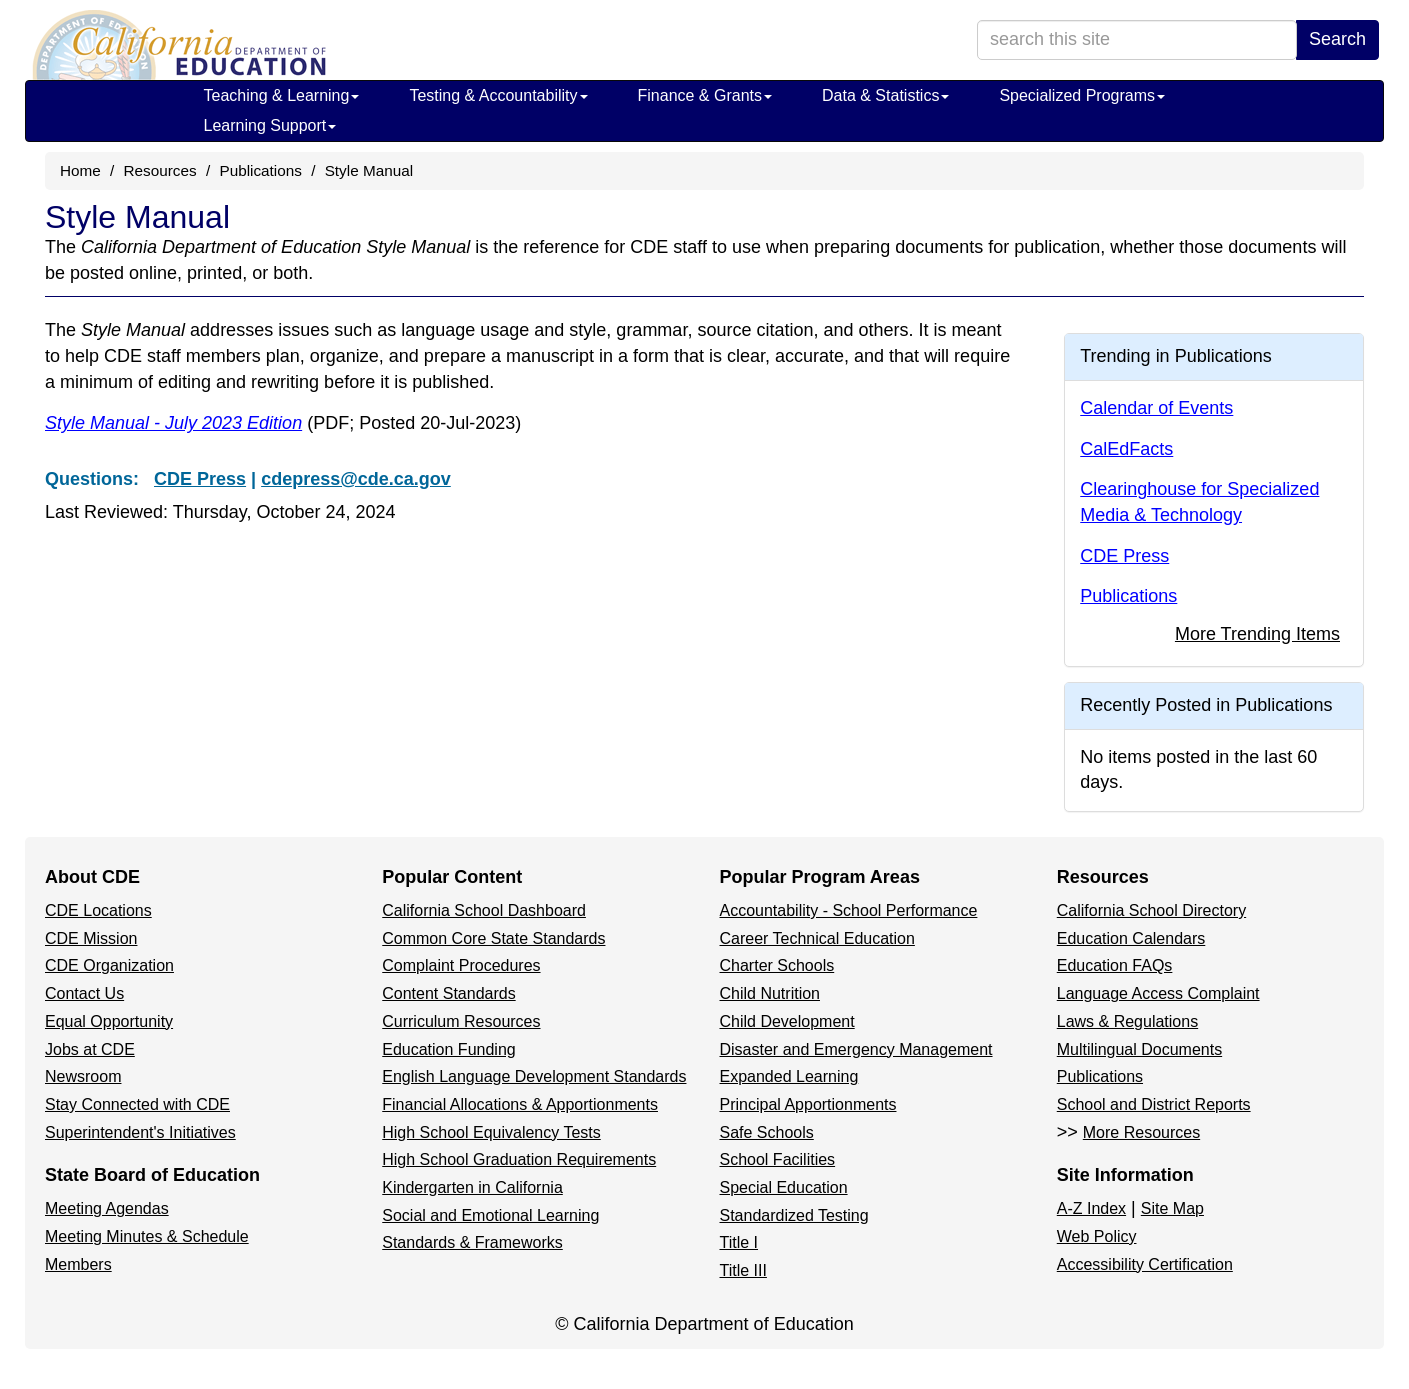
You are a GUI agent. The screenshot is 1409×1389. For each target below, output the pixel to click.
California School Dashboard (484, 910)
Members (78, 1264)
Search (1337, 39)
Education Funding (448, 1049)
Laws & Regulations (1127, 1021)
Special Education (784, 1187)
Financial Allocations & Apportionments (520, 1104)
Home (80, 170)
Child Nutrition (770, 993)
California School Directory (1151, 910)
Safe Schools (767, 1132)
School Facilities (778, 1159)
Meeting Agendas (107, 1208)
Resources (160, 170)
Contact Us (84, 993)
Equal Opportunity (109, 1021)
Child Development (787, 1021)
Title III (743, 1270)
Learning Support (270, 125)
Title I (739, 1242)
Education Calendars (1131, 938)
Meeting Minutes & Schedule (147, 1236)
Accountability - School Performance (849, 910)
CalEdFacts (1126, 449)
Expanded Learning (789, 1076)
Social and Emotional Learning (490, 1215)
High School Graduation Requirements (519, 1159)
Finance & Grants (705, 95)
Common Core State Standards (493, 938)
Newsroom (83, 1076)
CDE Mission (91, 938)
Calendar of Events (1156, 408)
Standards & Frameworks (472, 1242)
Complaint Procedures (461, 965)
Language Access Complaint (1158, 993)
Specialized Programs (1082, 95)
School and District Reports (1154, 1104)
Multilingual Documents (1139, 1049)
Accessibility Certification (1145, 1264)
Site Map (1172, 1208)
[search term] (1137, 40)
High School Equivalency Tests (491, 1132)
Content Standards (448, 993)
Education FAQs (1115, 965)
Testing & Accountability (498, 95)
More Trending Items (1257, 634)
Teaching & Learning (282, 95)
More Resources (1141, 1132)
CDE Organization (109, 965)
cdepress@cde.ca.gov (356, 479)
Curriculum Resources (461, 1021)
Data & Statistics (885, 95)
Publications (260, 170)
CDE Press (200, 479)
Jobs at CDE (90, 1049)
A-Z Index (1091, 1208)
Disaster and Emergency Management (856, 1049)
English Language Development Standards (534, 1076)
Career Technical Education (817, 938)
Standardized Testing (794, 1215)
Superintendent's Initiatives (140, 1132)
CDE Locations (98, 910)
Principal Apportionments (808, 1104)
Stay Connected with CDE (137, 1104)
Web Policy (1097, 1236)
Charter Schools (777, 965)
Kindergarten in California (472, 1187)
